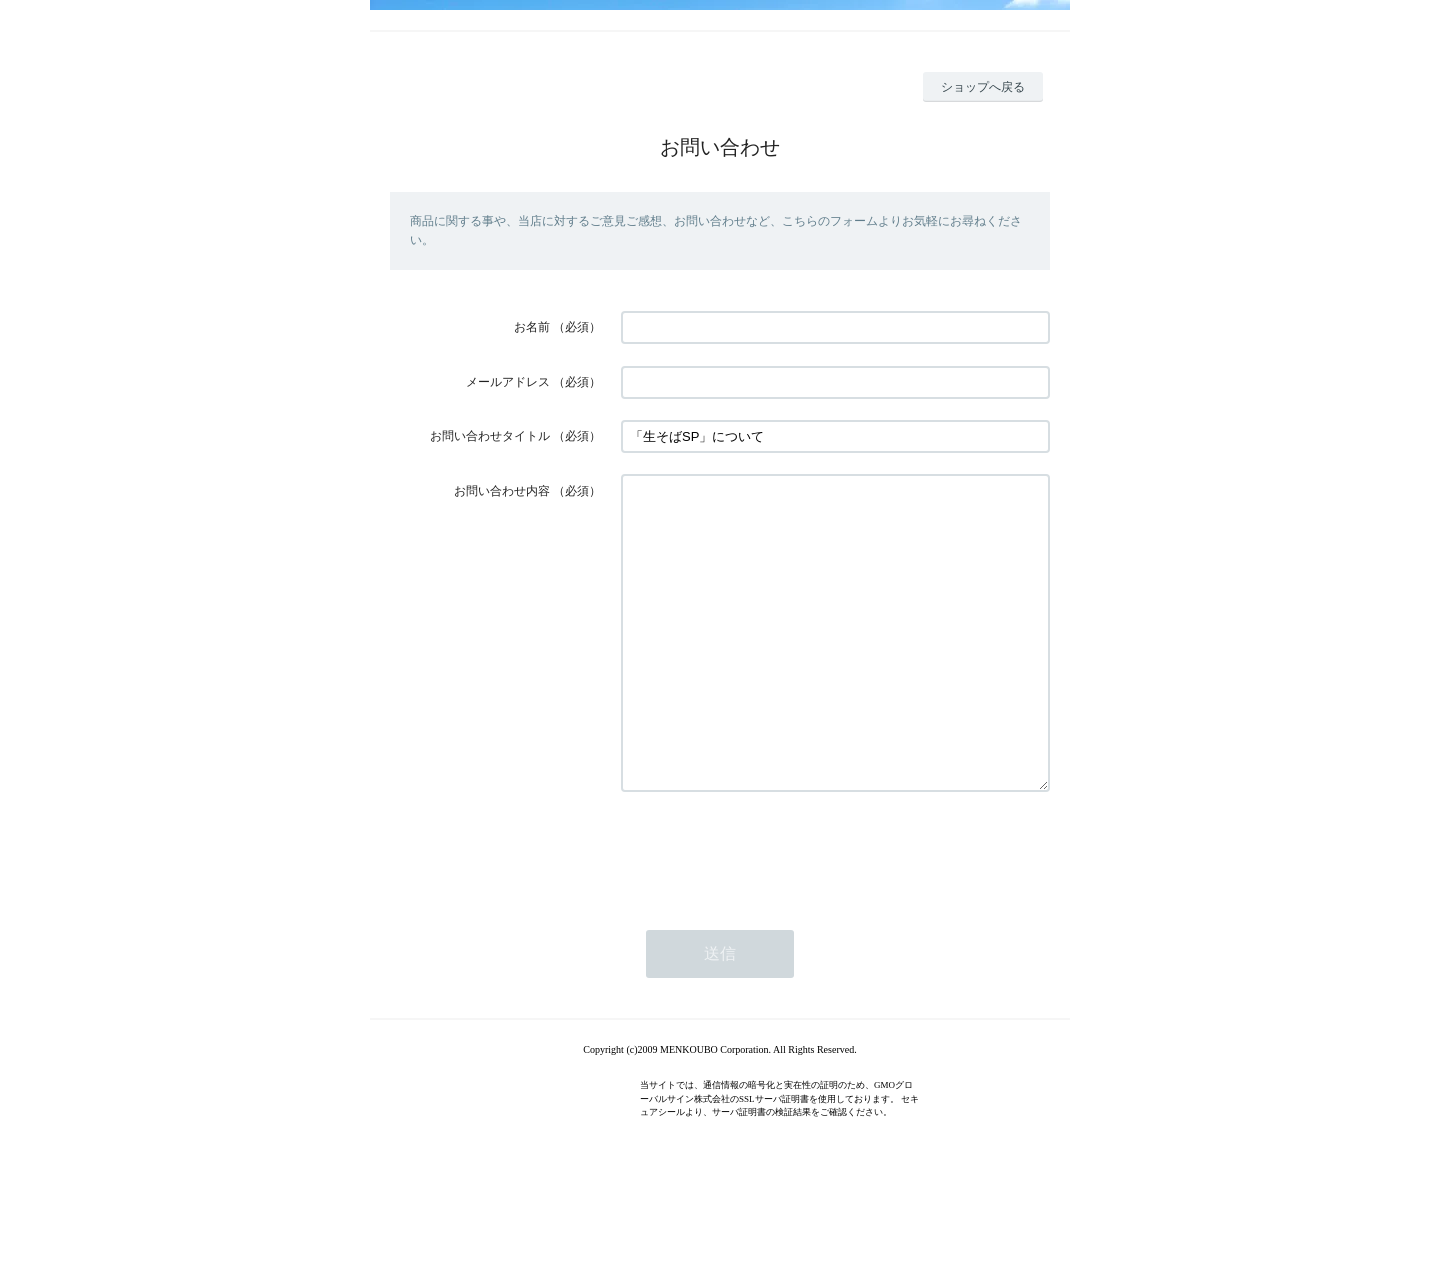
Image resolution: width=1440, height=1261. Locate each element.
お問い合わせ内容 (502, 491)
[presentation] (773, 911)
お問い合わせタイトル (490, 436)
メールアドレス (508, 382)
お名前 (532, 327)
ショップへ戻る (983, 87)
